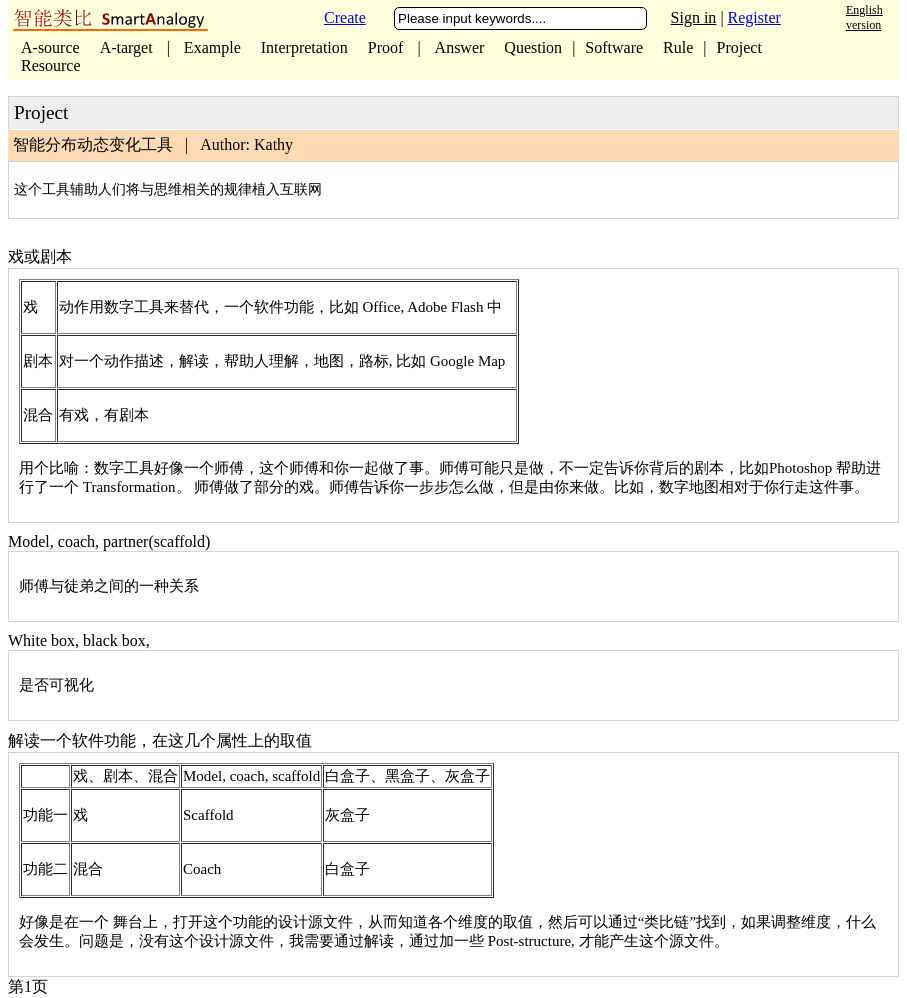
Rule (678, 47)
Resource (51, 65)
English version (864, 17)
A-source (50, 47)
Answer (460, 47)
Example (212, 47)
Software (614, 47)
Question (533, 47)
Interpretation (304, 47)
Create (345, 17)
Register (754, 17)
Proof (386, 47)
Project (739, 47)
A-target (128, 47)
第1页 (28, 986)
